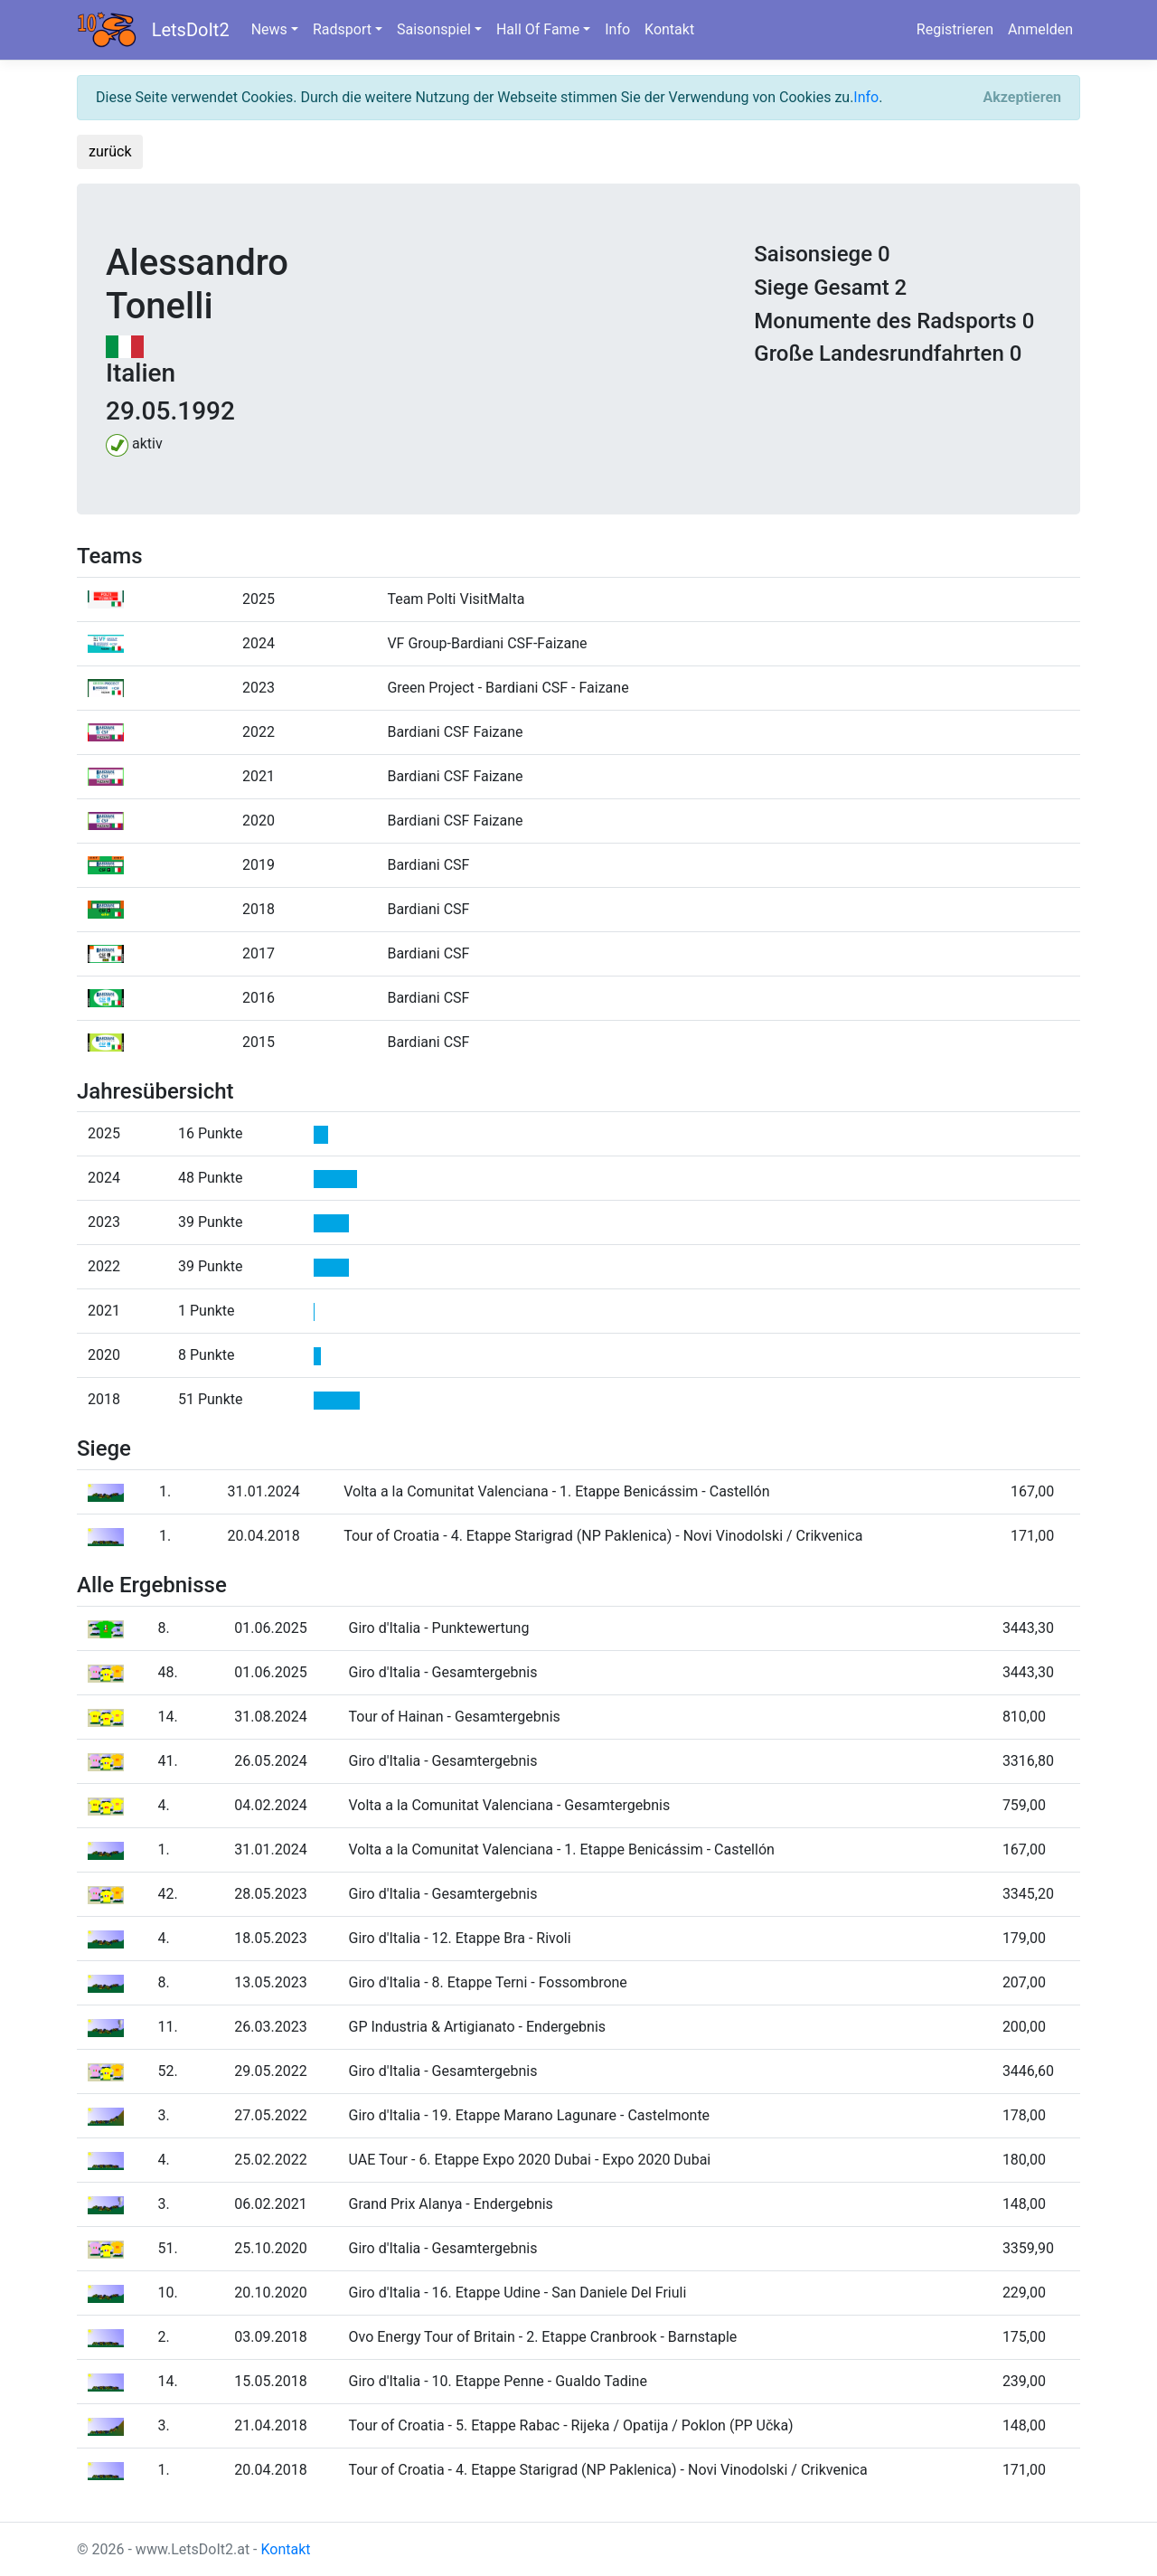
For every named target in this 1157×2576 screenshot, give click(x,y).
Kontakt (669, 29)
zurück (110, 151)
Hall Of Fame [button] (537, 29)
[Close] (1021, 97)
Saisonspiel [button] (434, 29)
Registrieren (955, 29)
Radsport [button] (342, 29)
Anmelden (1040, 29)
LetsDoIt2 (191, 30)
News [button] (269, 29)
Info (617, 29)
